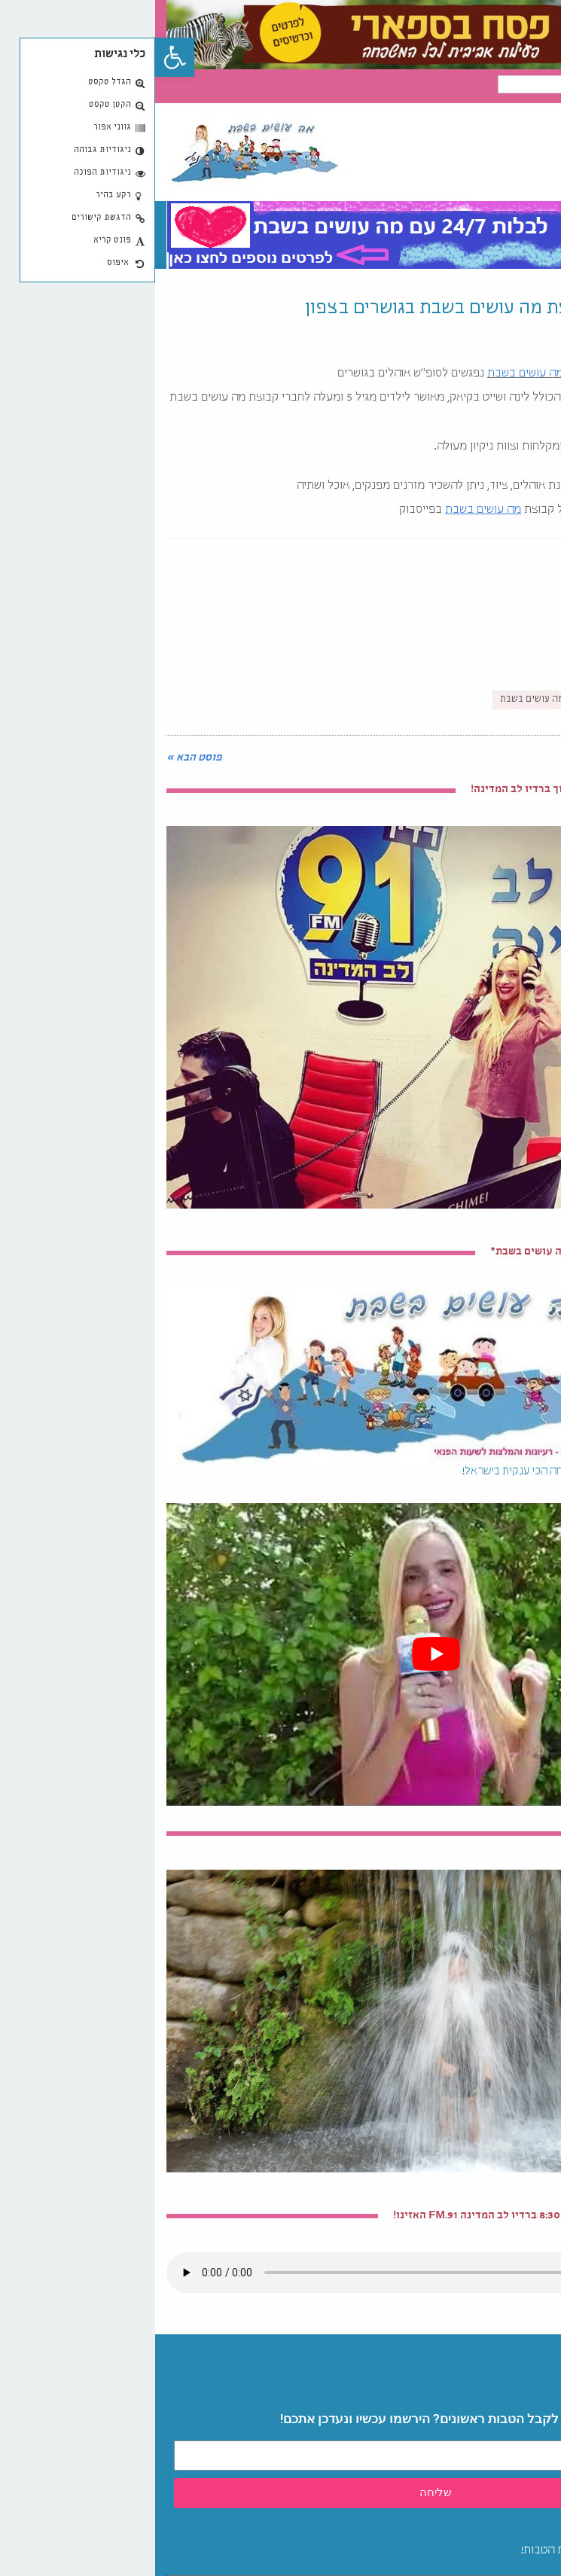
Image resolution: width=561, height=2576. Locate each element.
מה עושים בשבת (370, 374)
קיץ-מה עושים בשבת (501, 700)
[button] (19, 57)
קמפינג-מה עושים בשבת (393, 700)
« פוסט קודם (520, 758)
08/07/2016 (524, 340)
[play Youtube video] (280, 1654)
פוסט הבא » (38, 758)
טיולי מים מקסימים (506, 1834)
